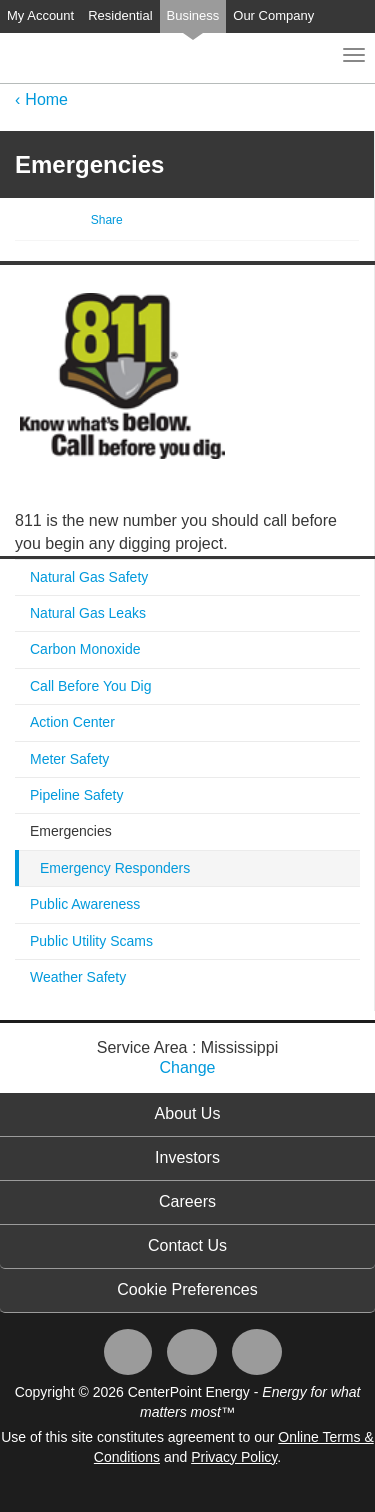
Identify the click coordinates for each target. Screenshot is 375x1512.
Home (46, 99)
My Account (40, 15)
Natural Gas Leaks (88, 613)
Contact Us (187, 1245)
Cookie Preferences (187, 1289)
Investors (187, 1157)
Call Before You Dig (90, 686)
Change (187, 1067)
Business (193, 15)
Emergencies (71, 831)
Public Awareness (85, 904)
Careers (187, 1201)
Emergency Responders (115, 868)
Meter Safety (69, 759)
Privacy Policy (234, 1457)
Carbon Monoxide (85, 649)
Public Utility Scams (91, 941)
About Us (188, 1113)
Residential (120, 15)
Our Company (273, 15)
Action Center (72, 722)
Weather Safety (78, 977)
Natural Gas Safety (89, 577)
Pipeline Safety (76, 795)
